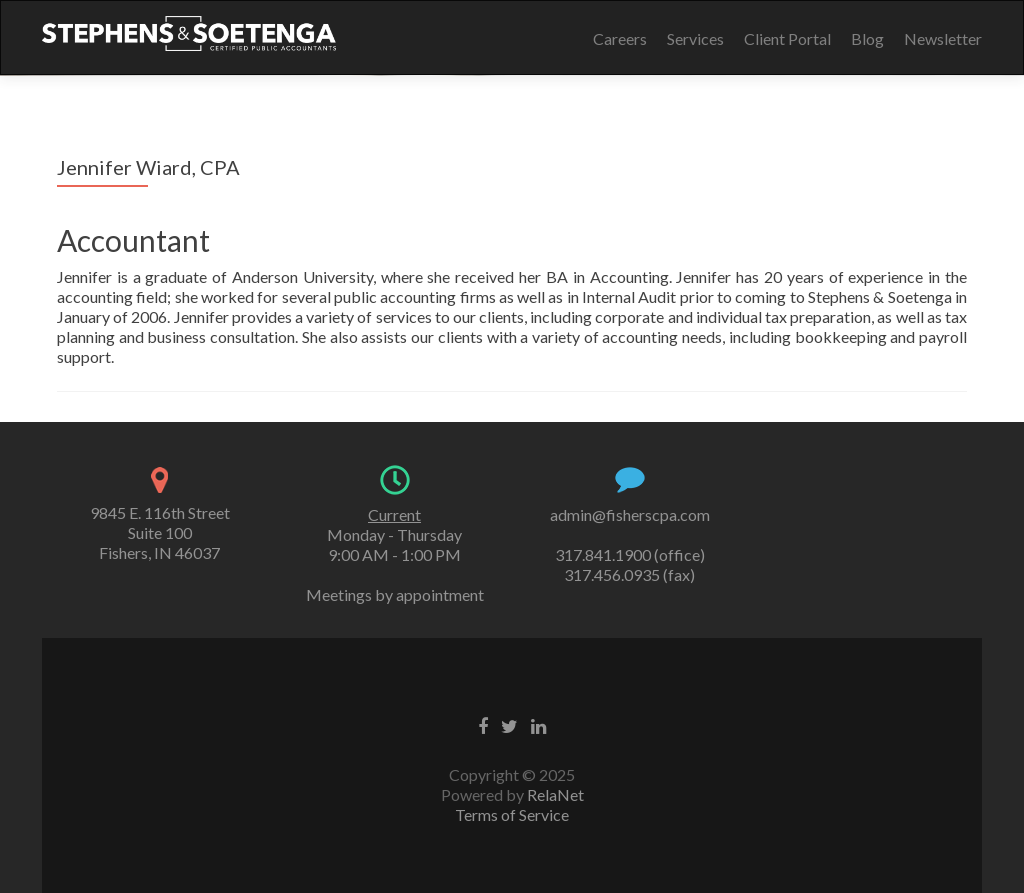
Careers (620, 38)
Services (695, 38)
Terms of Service (512, 814)
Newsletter (943, 38)
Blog (867, 38)
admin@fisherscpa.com (630, 514)
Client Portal (787, 38)
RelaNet (555, 794)
